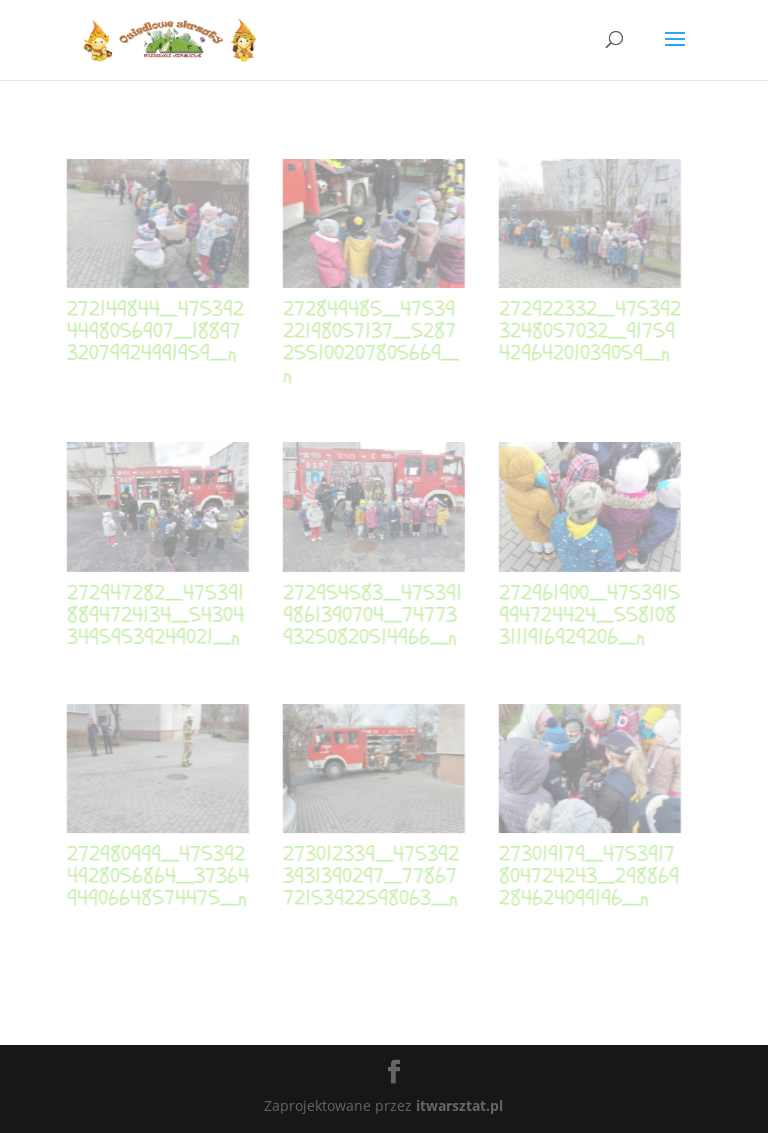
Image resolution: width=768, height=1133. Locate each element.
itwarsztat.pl (459, 1105)
